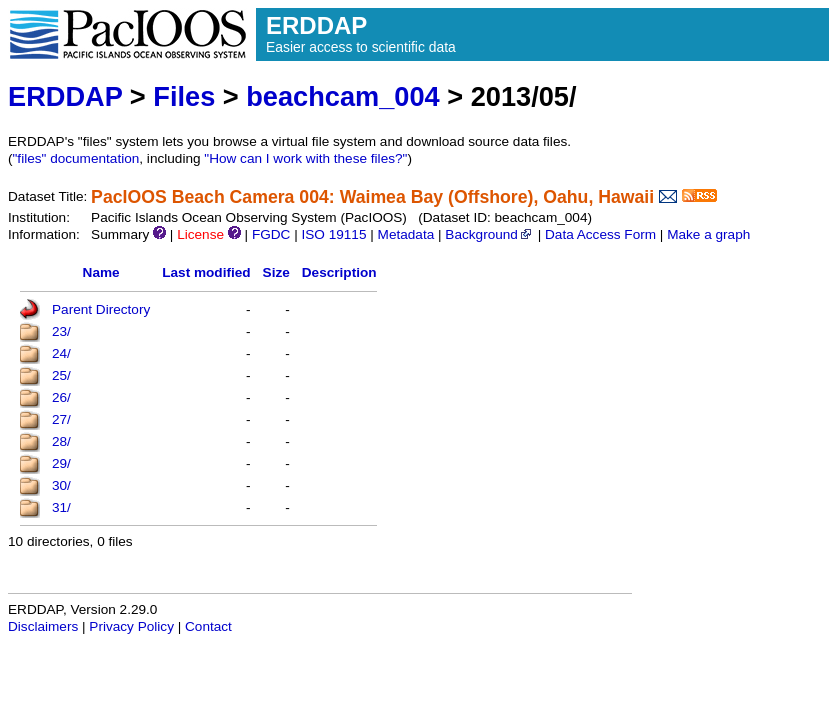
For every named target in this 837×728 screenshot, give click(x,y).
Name (101, 272)
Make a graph (708, 234)
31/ (61, 507)
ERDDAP (65, 96)
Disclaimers (43, 626)
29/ (61, 463)
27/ (61, 419)
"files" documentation (76, 158)
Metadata (406, 234)
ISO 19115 (333, 234)
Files (184, 96)
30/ (61, 485)
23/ (61, 331)
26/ (61, 397)
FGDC (271, 234)
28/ (61, 441)
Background (489, 234)
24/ (61, 353)
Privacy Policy (131, 626)
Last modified (206, 272)
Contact (208, 626)
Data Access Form (600, 234)
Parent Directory (101, 309)
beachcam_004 (342, 96)
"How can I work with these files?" (305, 158)
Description (339, 272)
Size (276, 272)
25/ (61, 375)
